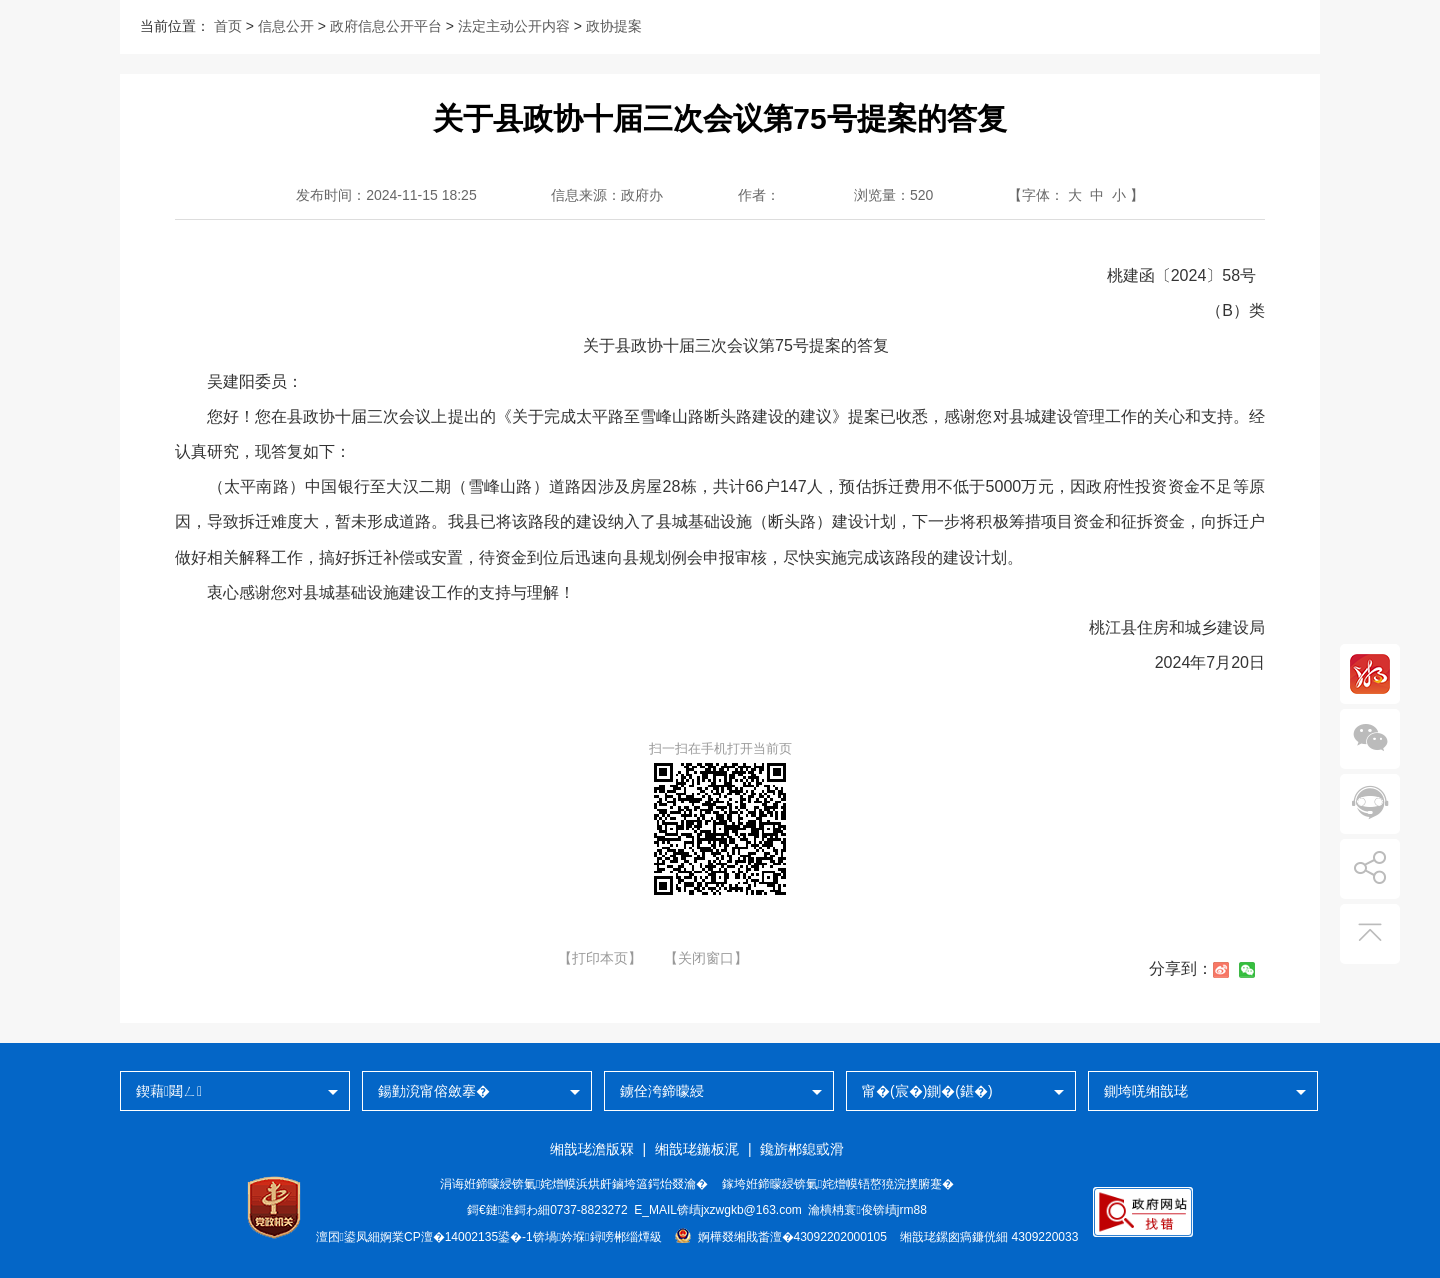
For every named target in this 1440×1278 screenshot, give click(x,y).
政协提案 (614, 26)
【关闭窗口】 (706, 958)
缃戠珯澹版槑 (592, 1149)
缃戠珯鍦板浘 (697, 1149)
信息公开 (286, 26)
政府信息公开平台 (386, 26)
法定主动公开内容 (514, 26)
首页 (228, 26)
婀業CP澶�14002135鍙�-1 (456, 1237)
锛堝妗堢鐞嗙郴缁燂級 (597, 1237)
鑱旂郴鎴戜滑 (802, 1149)
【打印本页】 (600, 958)
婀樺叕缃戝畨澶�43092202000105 (781, 1237)
